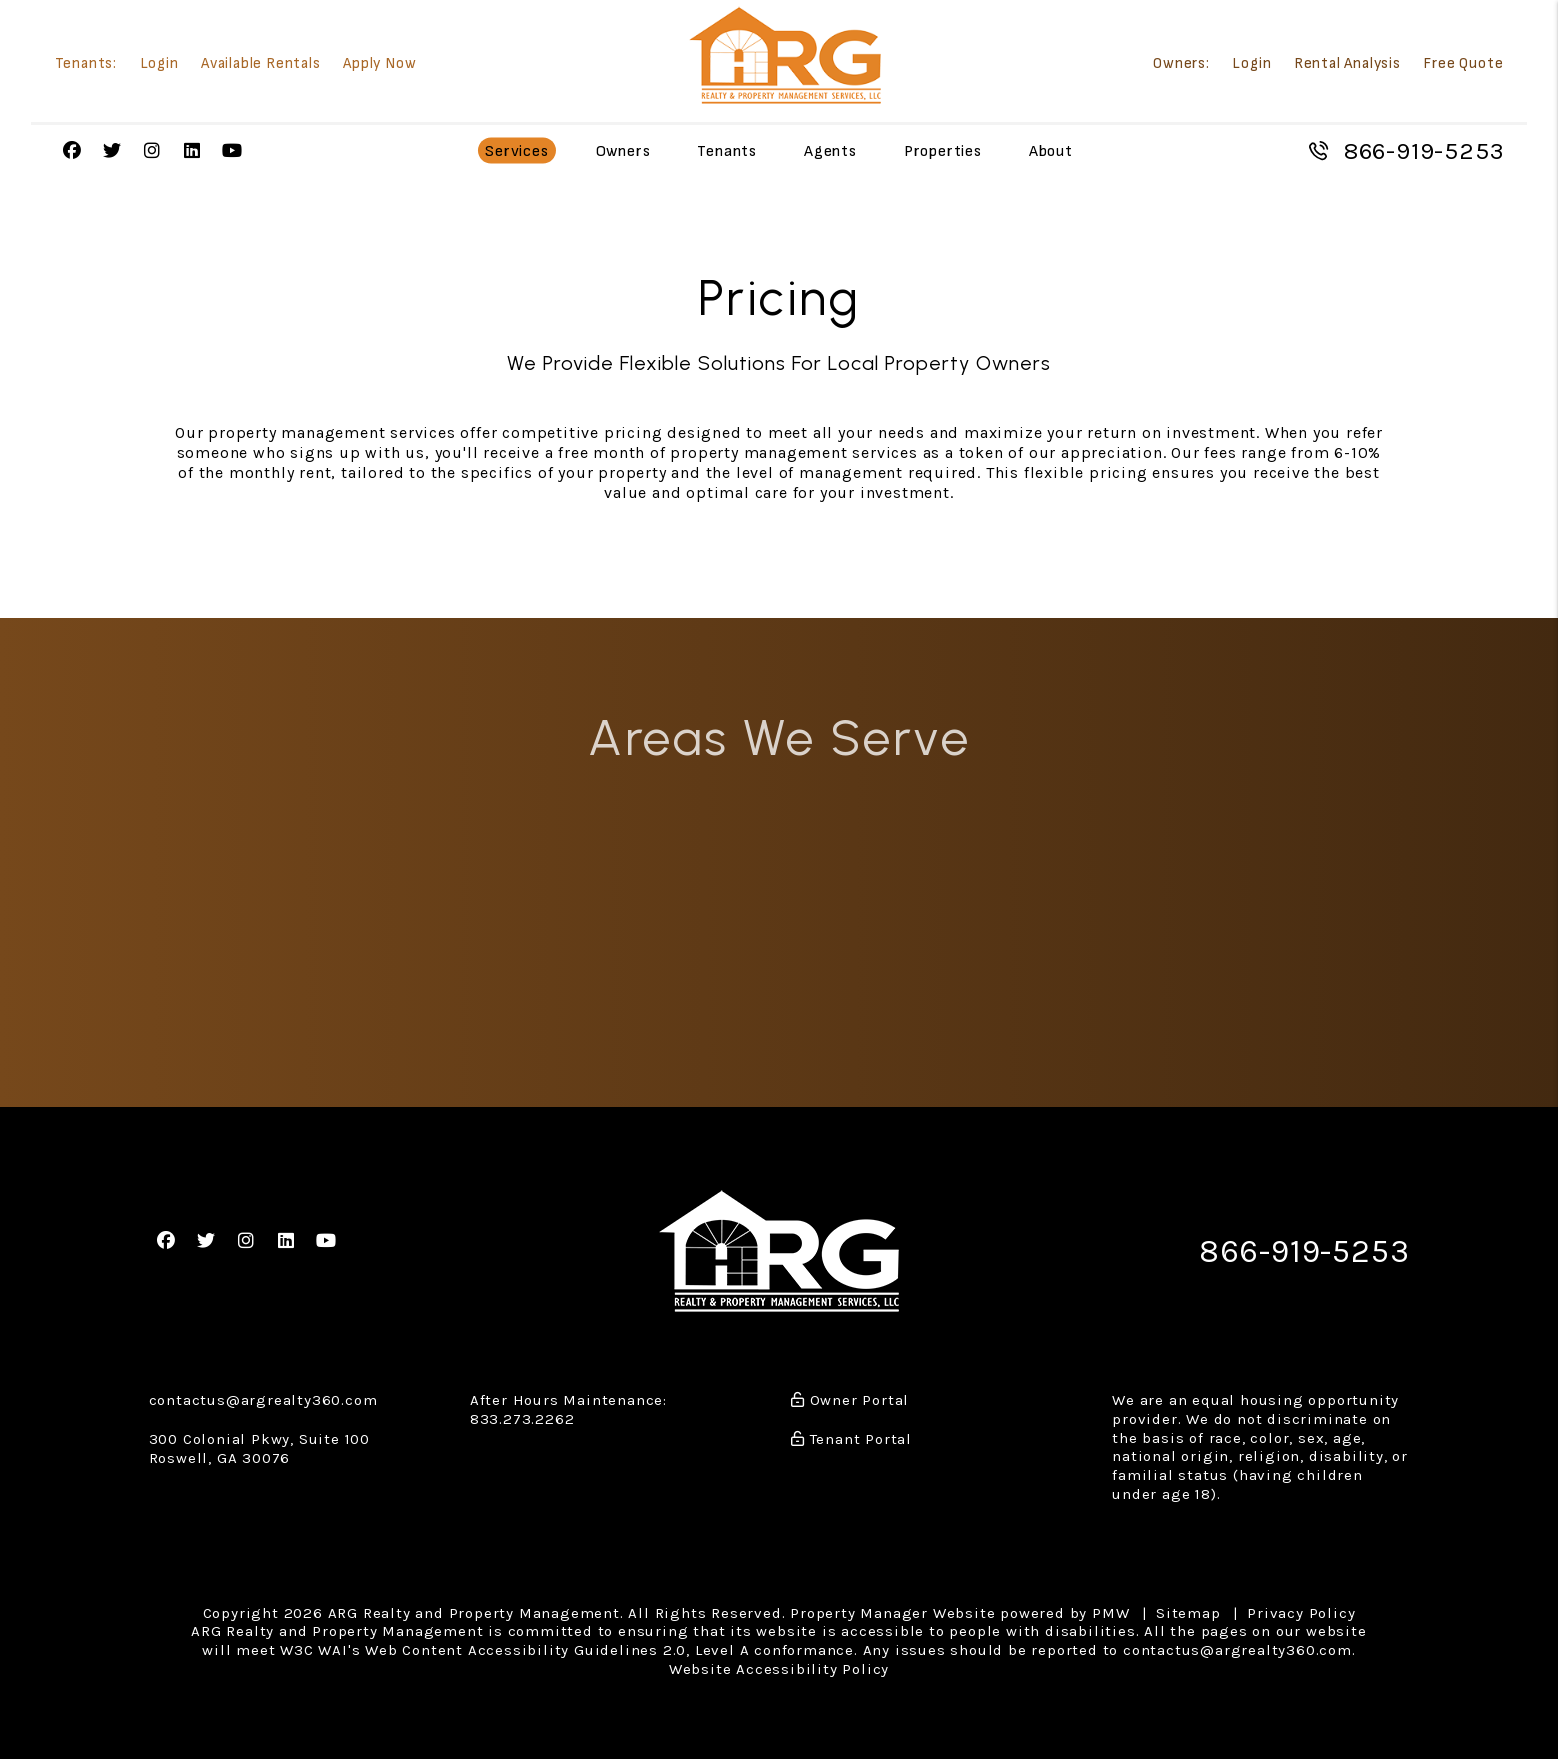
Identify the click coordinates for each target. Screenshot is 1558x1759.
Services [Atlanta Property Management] (516, 151)
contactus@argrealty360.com (263, 1400)
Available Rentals (261, 64)
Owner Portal (850, 1400)
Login (159, 64)
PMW (1110, 1613)
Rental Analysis (1347, 64)
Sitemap (1188, 1613)
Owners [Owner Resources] (623, 151)
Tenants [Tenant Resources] (727, 151)
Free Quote (1463, 64)
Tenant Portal (851, 1439)
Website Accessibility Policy (779, 1669)
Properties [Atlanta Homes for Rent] (943, 151)
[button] (72, 151)
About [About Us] (1051, 151)
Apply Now (379, 64)
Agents (830, 151)
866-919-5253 (1424, 151)
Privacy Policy (1301, 1613)
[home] (785, 55)
